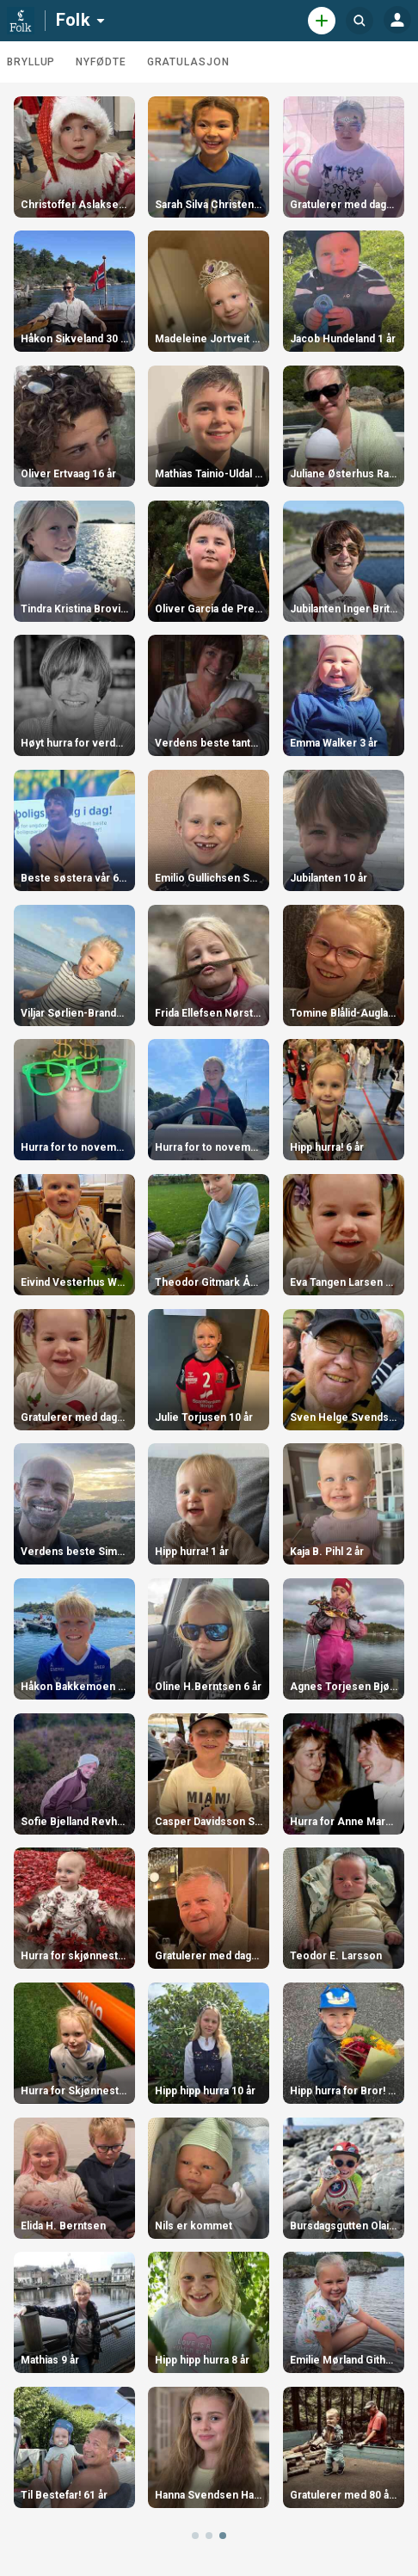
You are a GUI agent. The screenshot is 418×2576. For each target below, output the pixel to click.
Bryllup (31, 62)
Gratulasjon (188, 62)
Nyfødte (101, 62)
